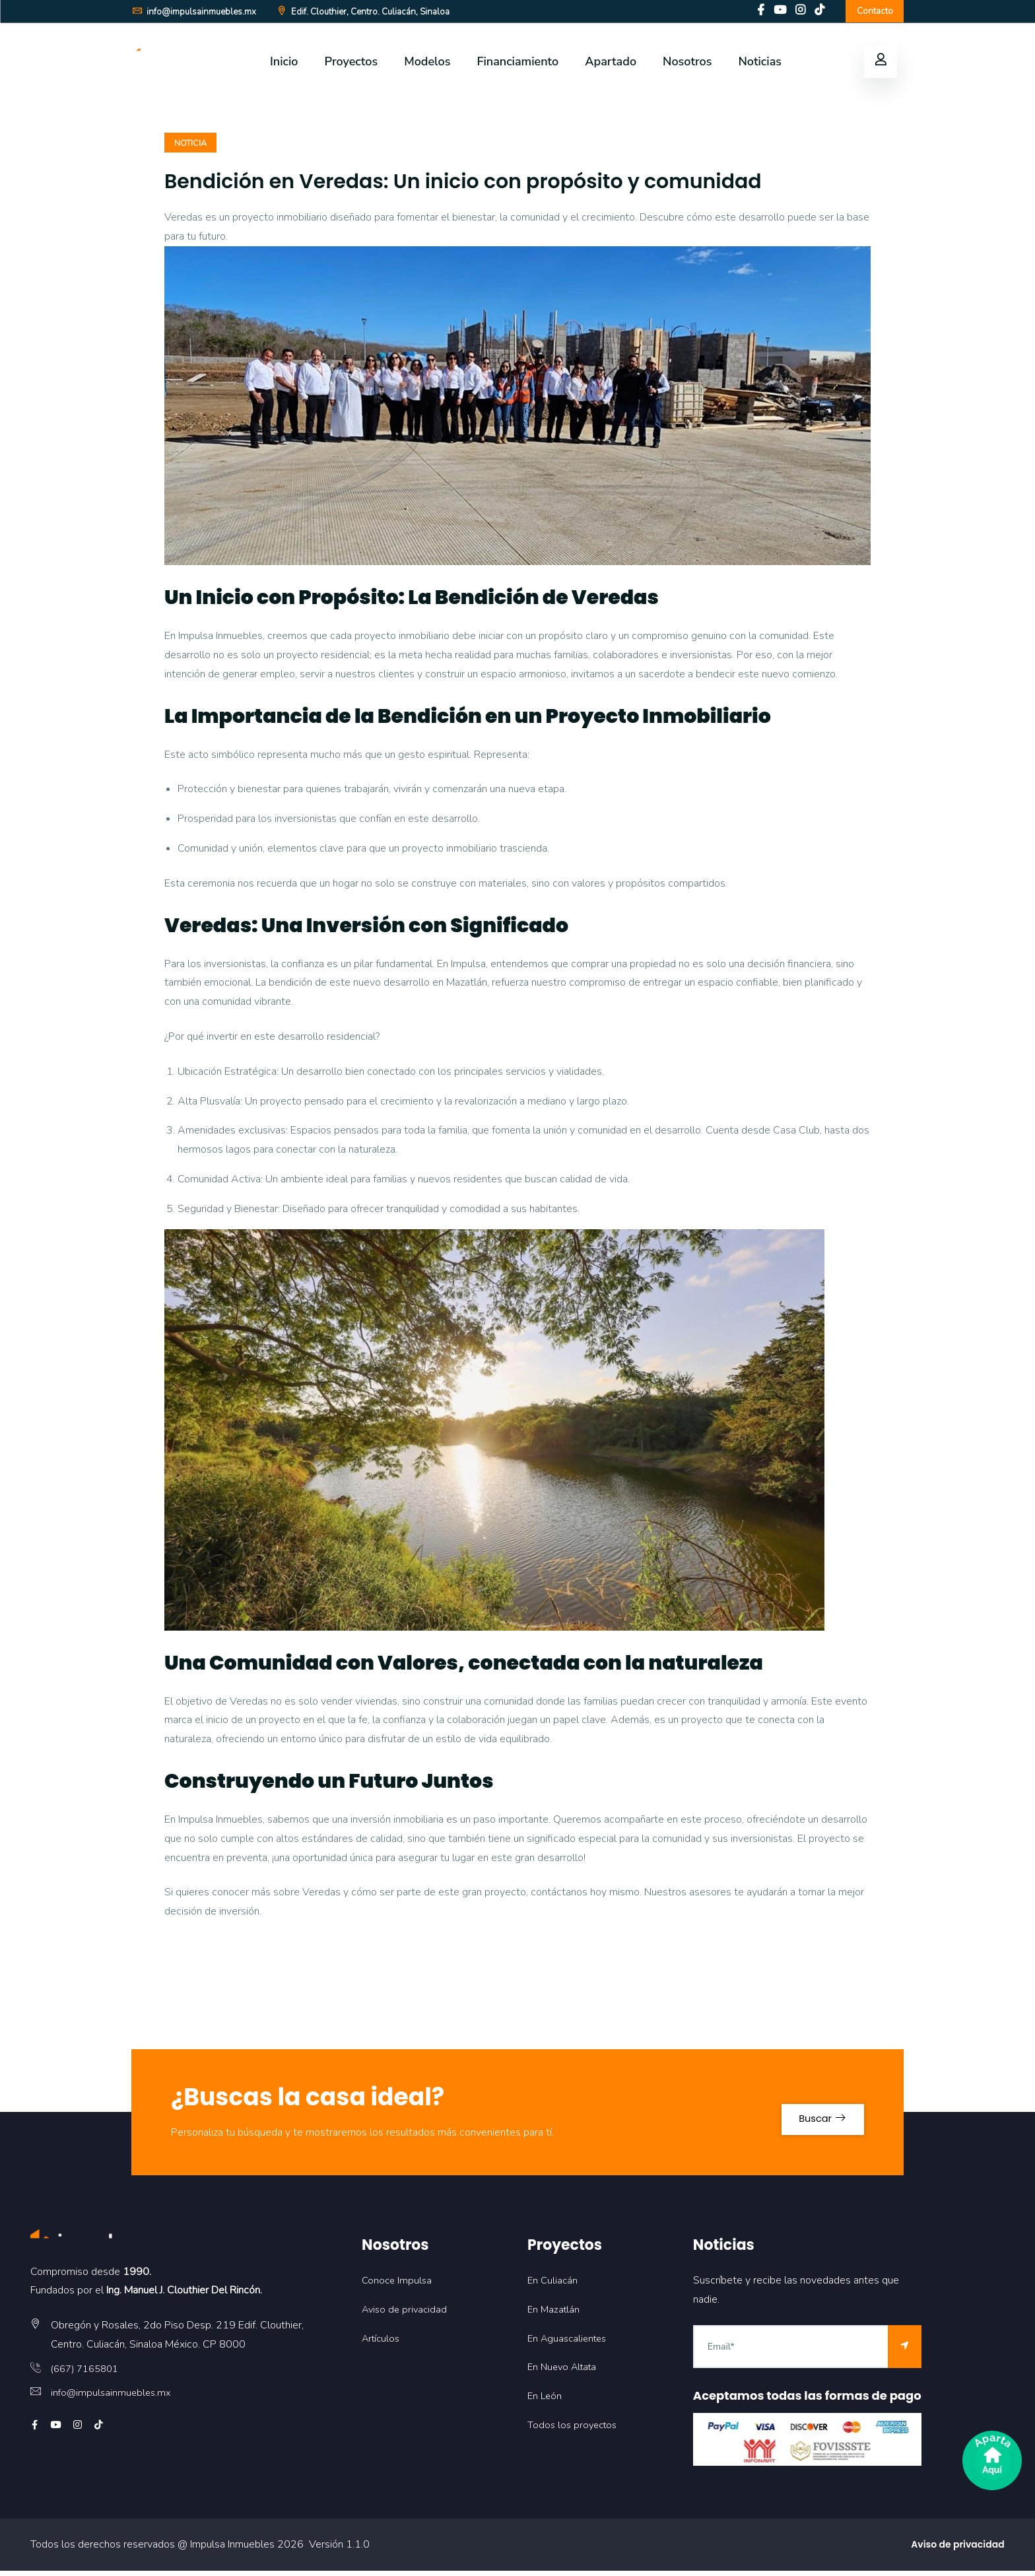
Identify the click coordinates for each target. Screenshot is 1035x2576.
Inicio (284, 65)
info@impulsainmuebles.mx (196, 13)
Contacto (871, 13)
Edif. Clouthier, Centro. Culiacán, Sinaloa (374, 13)
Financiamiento (517, 65)
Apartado (610, 65)
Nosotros (687, 65)
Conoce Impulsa (398, 2286)
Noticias (760, 65)
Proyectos (351, 65)
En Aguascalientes (570, 2343)
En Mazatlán (554, 2315)
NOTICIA (192, 148)
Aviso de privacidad (406, 2315)
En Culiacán (553, 2286)
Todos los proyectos (574, 2430)
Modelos (427, 65)
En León (545, 2401)
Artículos (382, 2343)
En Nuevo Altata (565, 2372)
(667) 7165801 (88, 2374)
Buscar (811, 2117)
